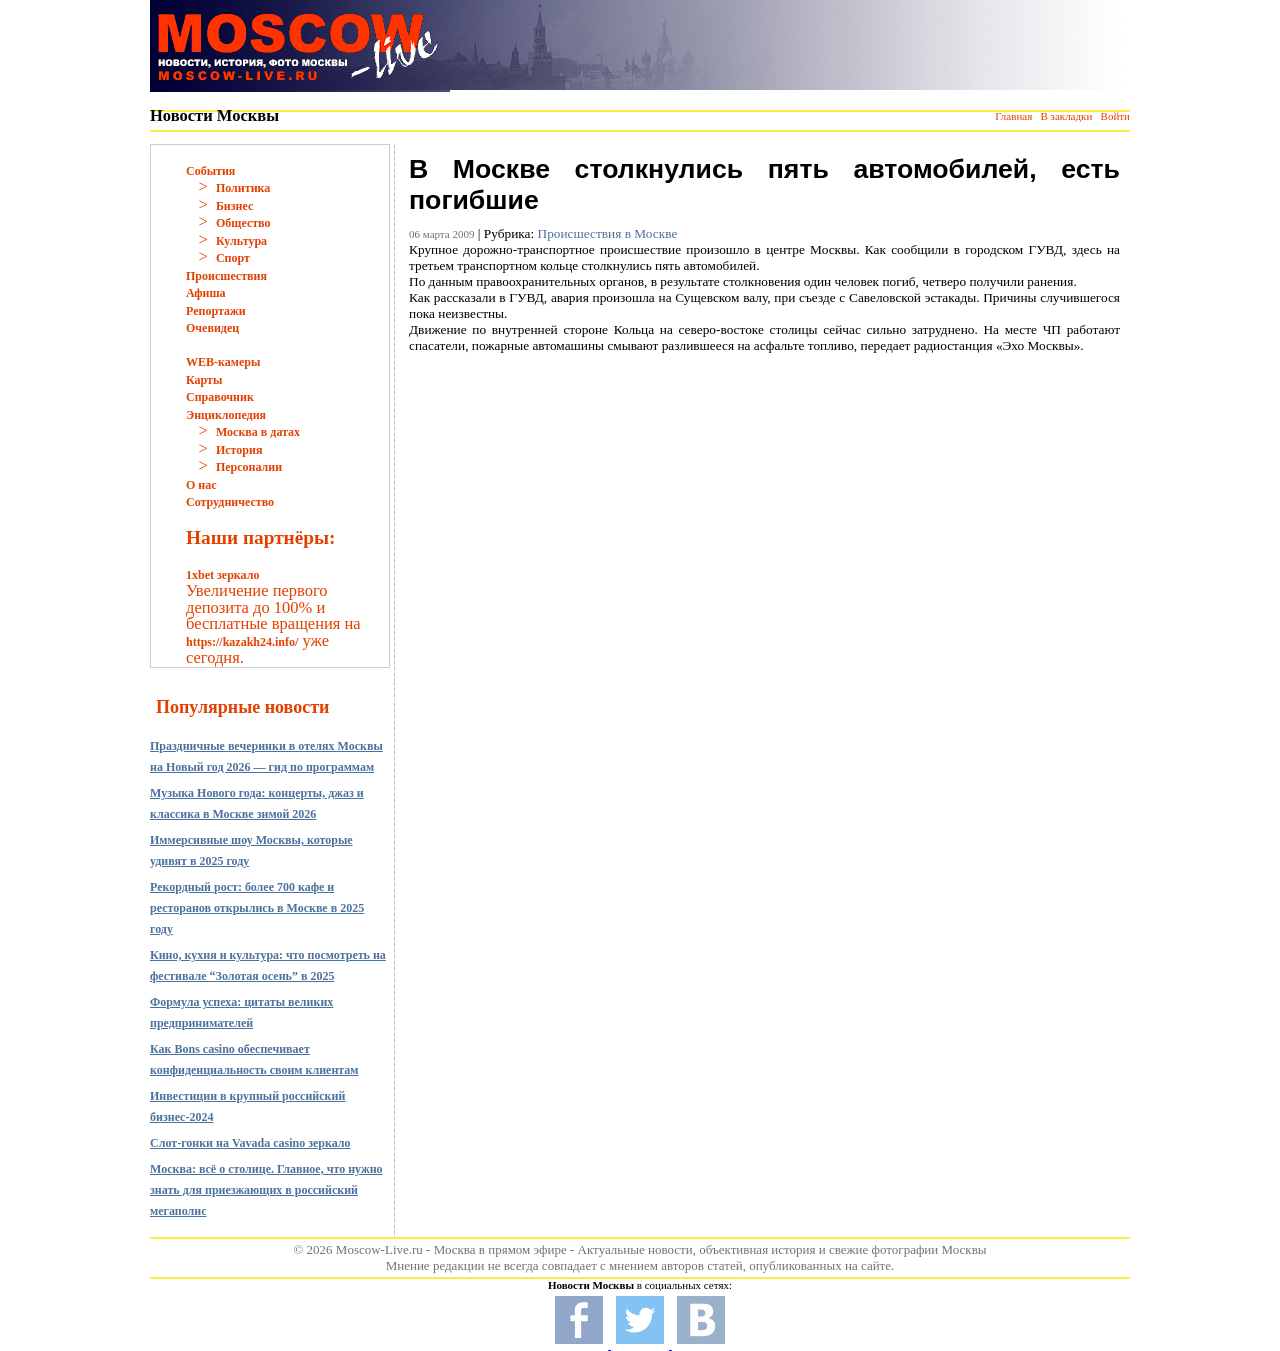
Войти (1115, 116)
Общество (243, 223)
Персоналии (249, 467)
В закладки (1066, 116)
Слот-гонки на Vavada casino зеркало (250, 1143)
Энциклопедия (226, 415)
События (210, 171)
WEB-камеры (223, 362)
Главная (1013, 116)
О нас (201, 485)
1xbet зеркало (222, 575)
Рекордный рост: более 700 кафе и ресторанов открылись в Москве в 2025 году (257, 908)
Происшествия (226, 276)
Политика (243, 188)
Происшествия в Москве (608, 233)
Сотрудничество (230, 502)
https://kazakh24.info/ (242, 642)
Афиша (206, 293)
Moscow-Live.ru (379, 1249)
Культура (241, 241)
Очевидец (212, 328)
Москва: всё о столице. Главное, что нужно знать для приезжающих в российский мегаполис (266, 1190)
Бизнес (234, 206)
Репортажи (216, 311)
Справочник (220, 397)
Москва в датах (258, 432)
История (239, 450)
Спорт (233, 258)
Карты (204, 380)
